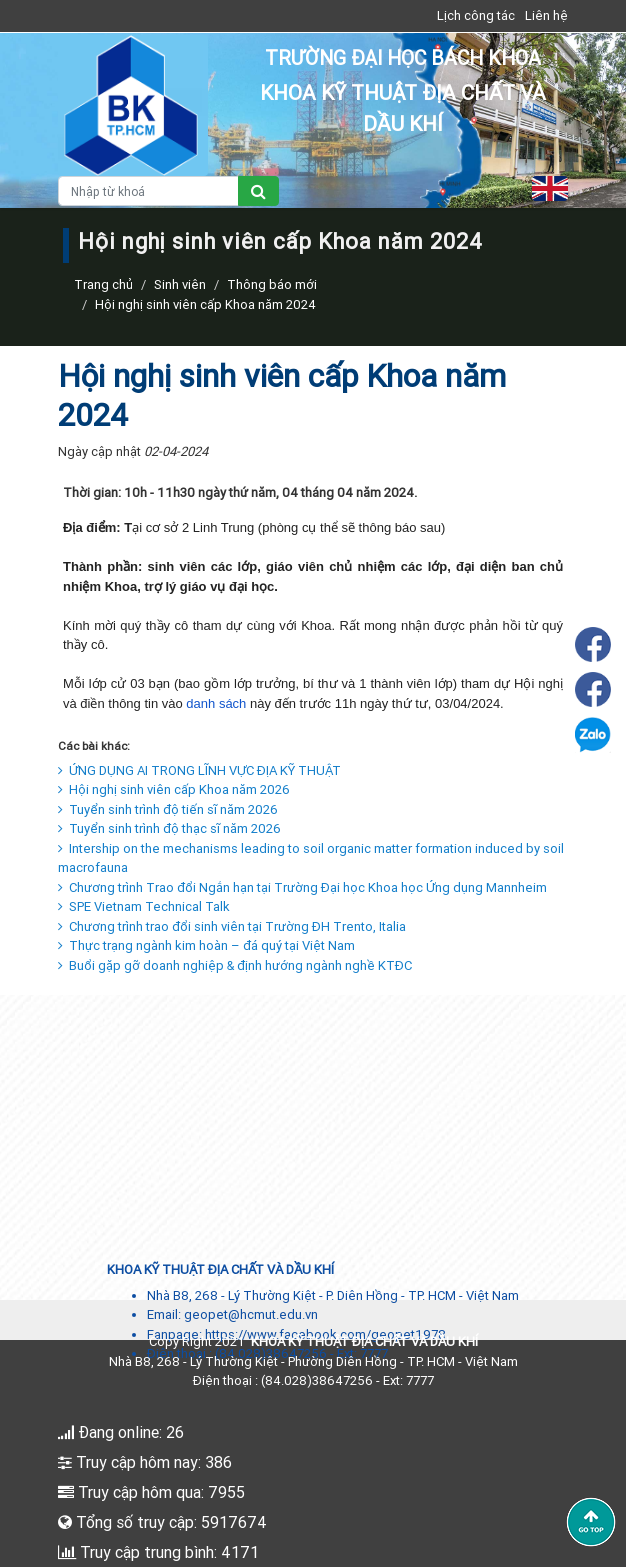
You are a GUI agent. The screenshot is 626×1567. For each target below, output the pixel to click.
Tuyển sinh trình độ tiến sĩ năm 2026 (168, 809)
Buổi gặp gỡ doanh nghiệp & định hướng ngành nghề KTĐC (235, 965)
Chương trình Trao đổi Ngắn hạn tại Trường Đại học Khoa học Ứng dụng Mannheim (302, 887)
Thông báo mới (272, 284)
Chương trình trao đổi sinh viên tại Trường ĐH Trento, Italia (232, 926)
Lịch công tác (476, 15)
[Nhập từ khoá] (148, 191)
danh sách (216, 703)
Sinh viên (180, 284)
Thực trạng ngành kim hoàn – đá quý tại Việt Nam (206, 945)
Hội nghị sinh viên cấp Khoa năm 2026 (174, 789)
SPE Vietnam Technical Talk (144, 906)
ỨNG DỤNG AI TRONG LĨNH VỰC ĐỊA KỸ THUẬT (199, 770)
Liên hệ (546, 15)
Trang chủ (103, 284)
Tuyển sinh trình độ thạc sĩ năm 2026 (169, 828)
